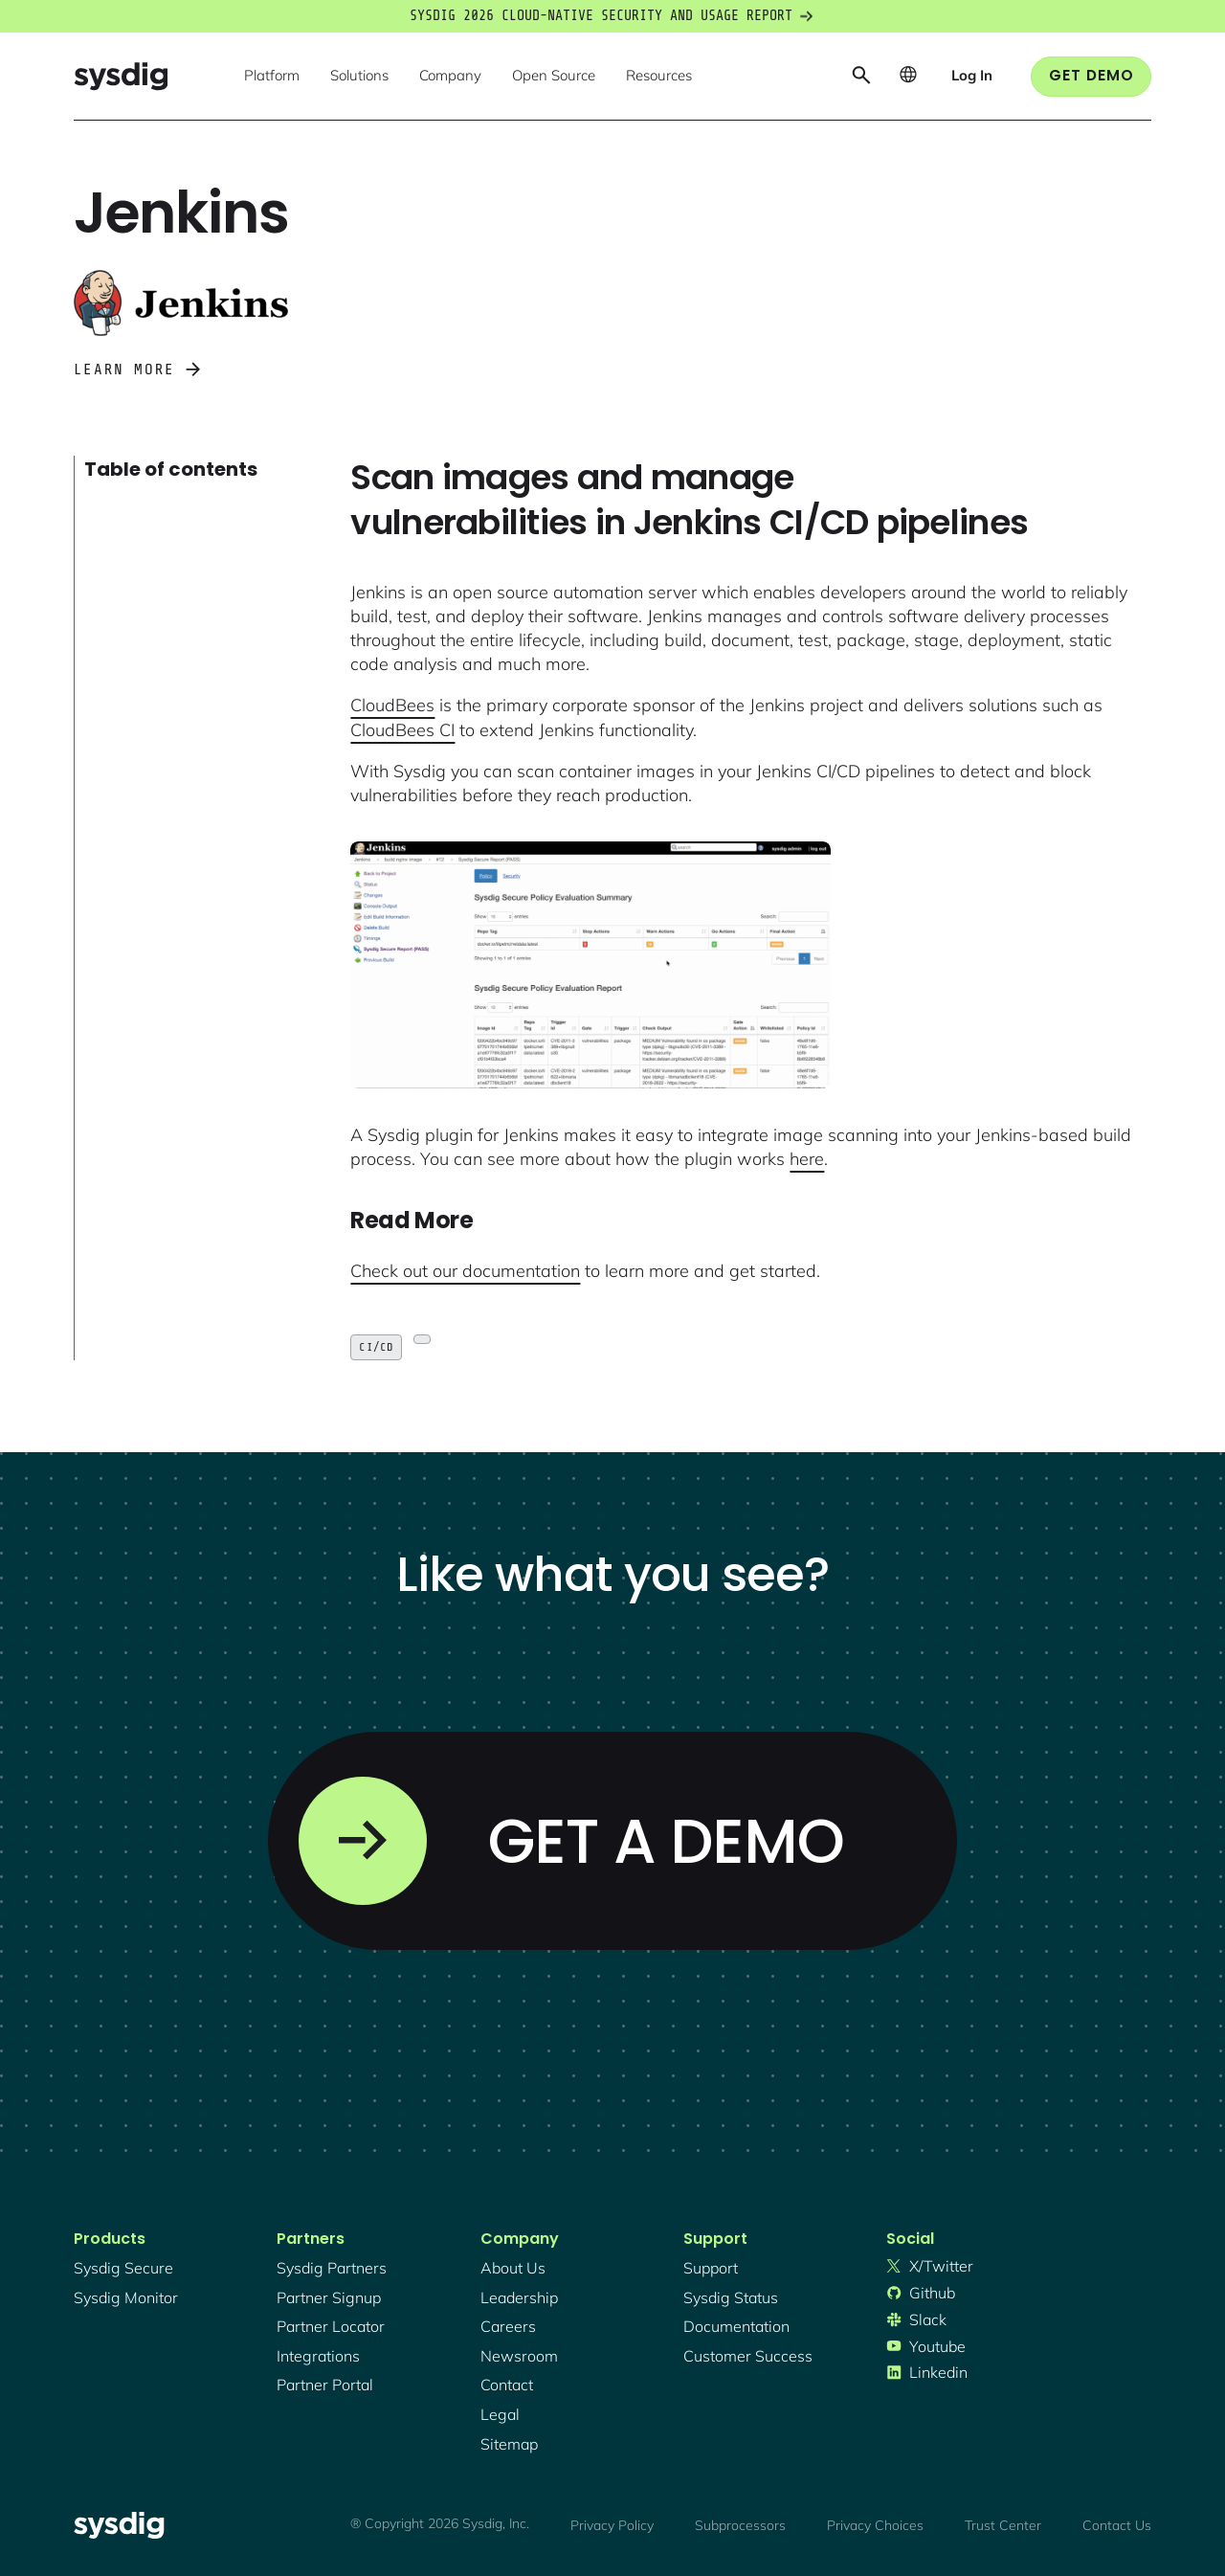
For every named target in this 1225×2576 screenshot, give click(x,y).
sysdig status (730, 2297)
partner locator (331, 2326)
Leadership (519, 2297)
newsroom (519, 2355)
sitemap (509, 2443)
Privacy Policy (612, 2525)
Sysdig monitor (126, 2297)
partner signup (329, 2297)
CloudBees (392, 705)
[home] (120, 76)
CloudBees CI (402, 730)
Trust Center (1003, 2525)
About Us (513, 2267)
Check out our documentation (465, 1271)
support (710, 2267)
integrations (318, 2355)
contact (506, 2384)
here (807, 1159)
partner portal (325, 2384)
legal (500, 2414)
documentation (736, 2326)
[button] (272, 76)
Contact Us (1116, 2525)
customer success (748, 2355)
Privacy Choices (875, 2525)
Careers (508, 2326)
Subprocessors (740, 2525)
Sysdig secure (123, 2267)
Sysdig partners (332, 2267)
